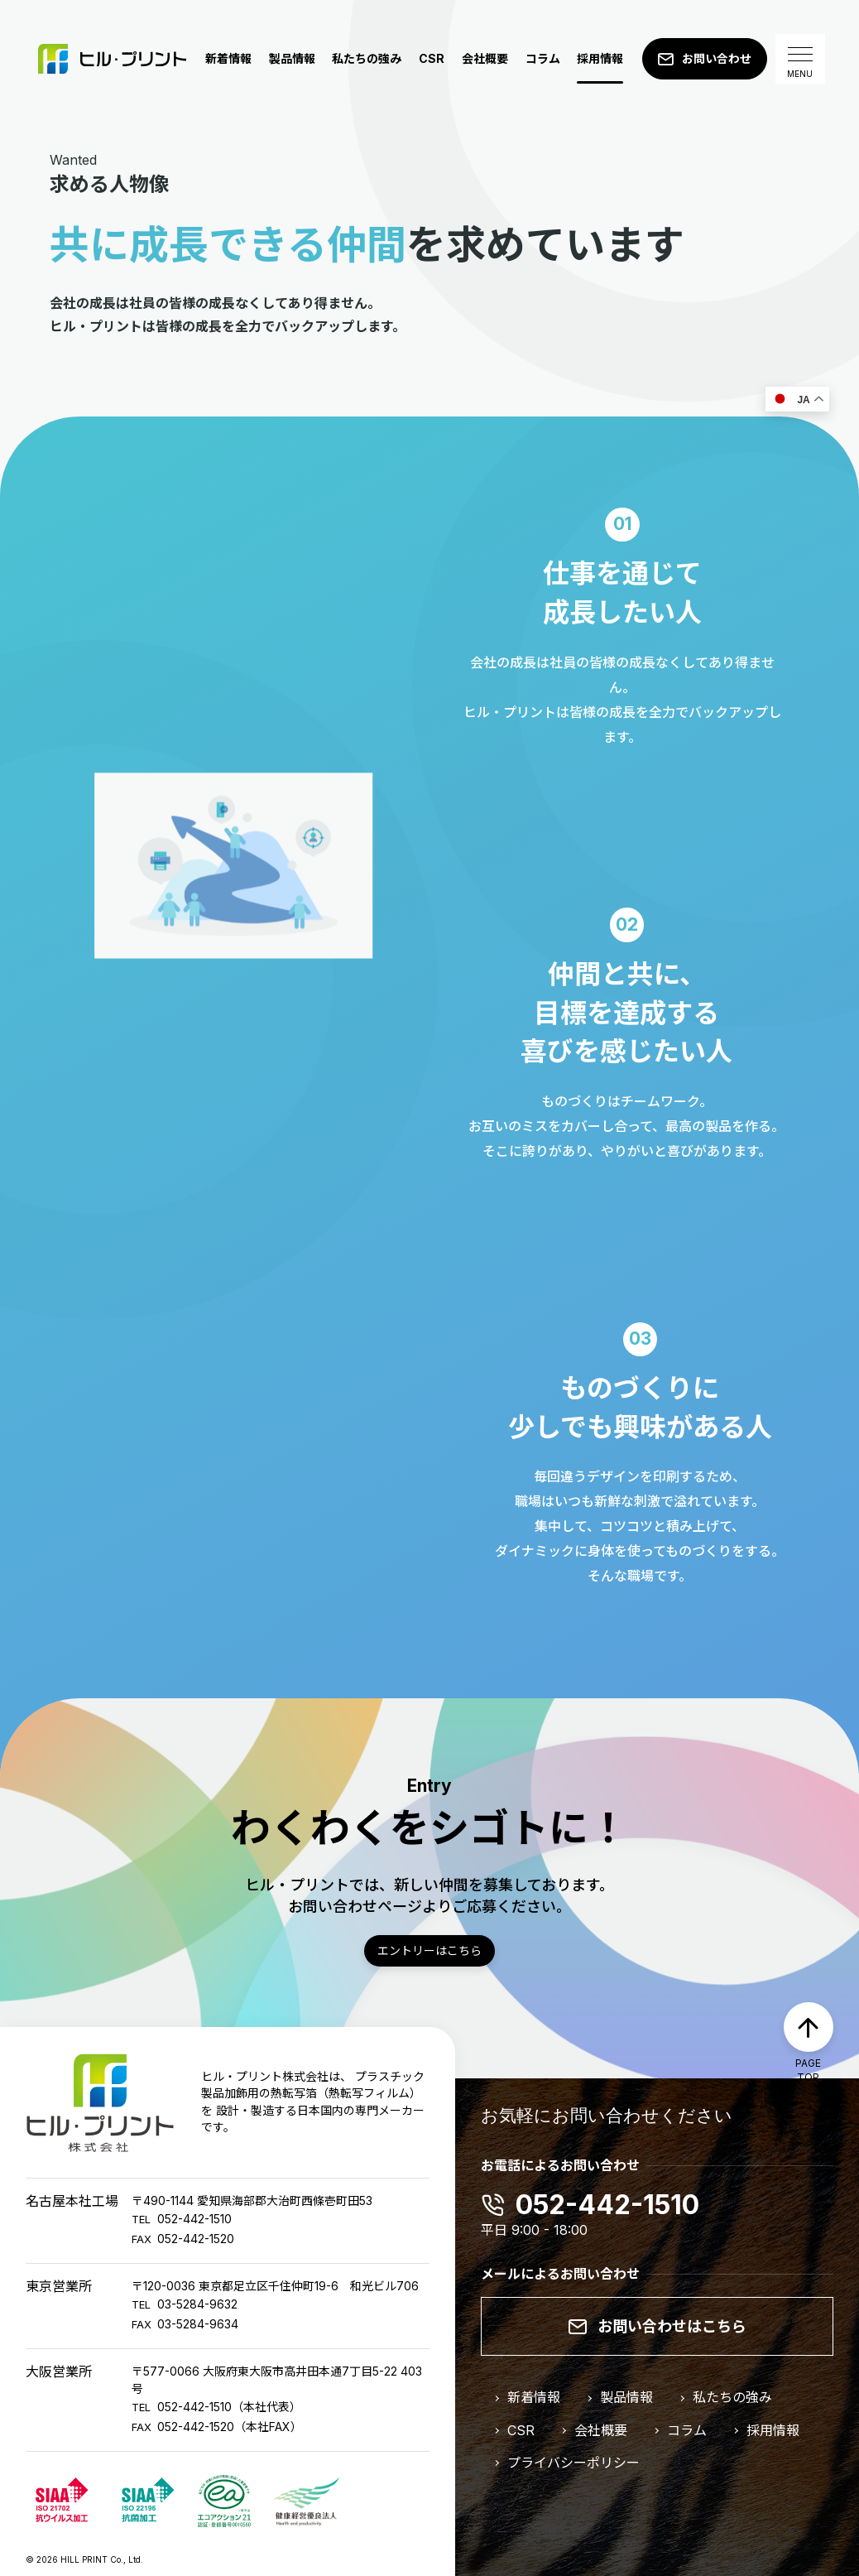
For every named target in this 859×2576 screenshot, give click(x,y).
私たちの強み (366, 58)
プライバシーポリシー (573, 2462)
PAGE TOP (808, 2070)
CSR (431, 58)
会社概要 (485, 58)
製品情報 (292, 58)
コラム (542, 58)
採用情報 (600, 58)
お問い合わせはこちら (671, 2326)
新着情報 (228, 58)
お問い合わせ (716, 58)
